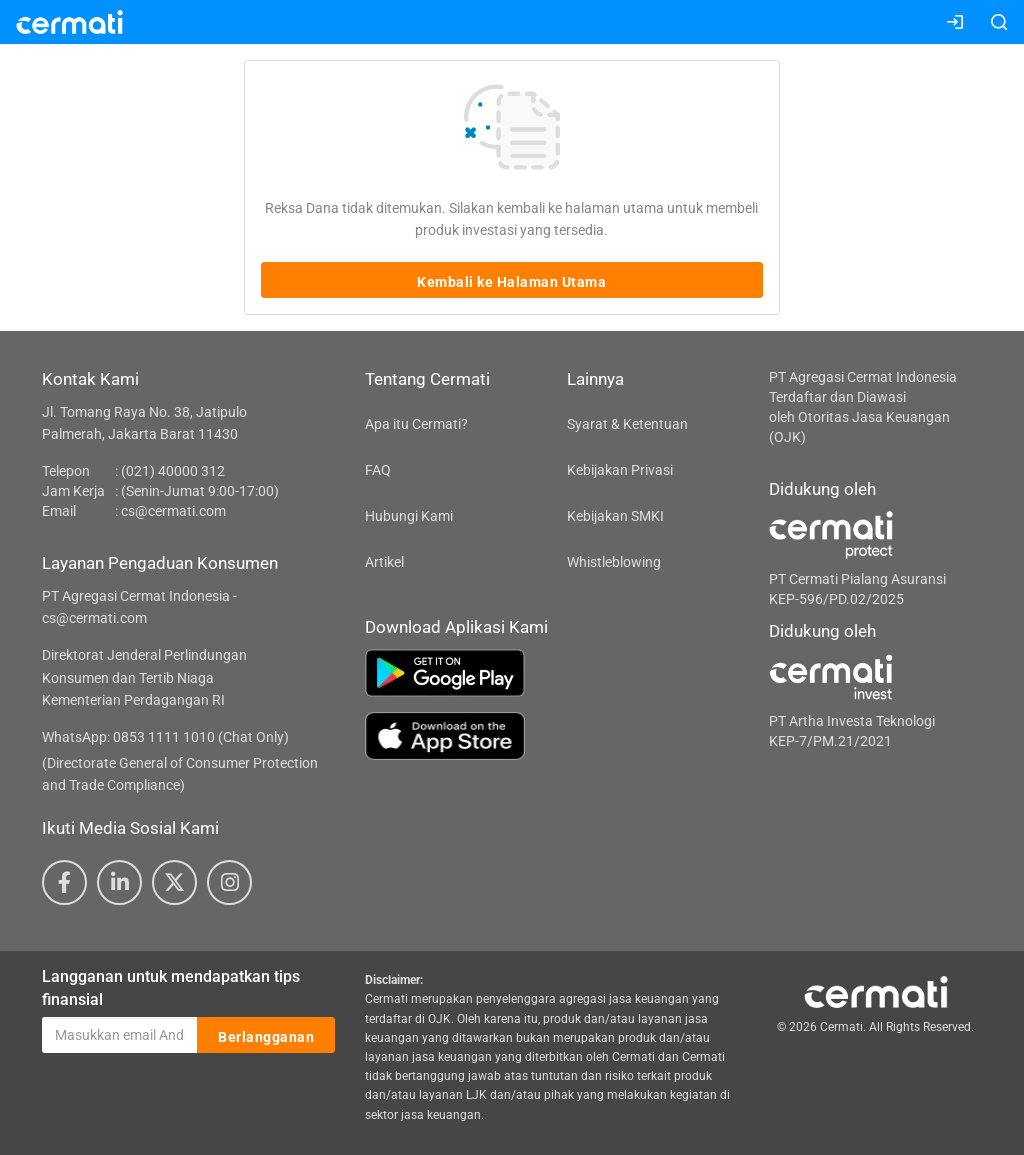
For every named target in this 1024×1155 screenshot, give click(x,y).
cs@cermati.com (173, 511)
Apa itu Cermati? (416, 424)
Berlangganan (266, 1036)
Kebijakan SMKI (615, 516)
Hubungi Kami (409, 516)
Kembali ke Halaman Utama (511, 281)
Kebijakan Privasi (620, 470)
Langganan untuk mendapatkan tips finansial (171, 988)
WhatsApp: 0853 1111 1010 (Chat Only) (165, 737)
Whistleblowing (614, 562)
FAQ (378, 470)
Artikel (384, 562)
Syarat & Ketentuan (627, 424)
